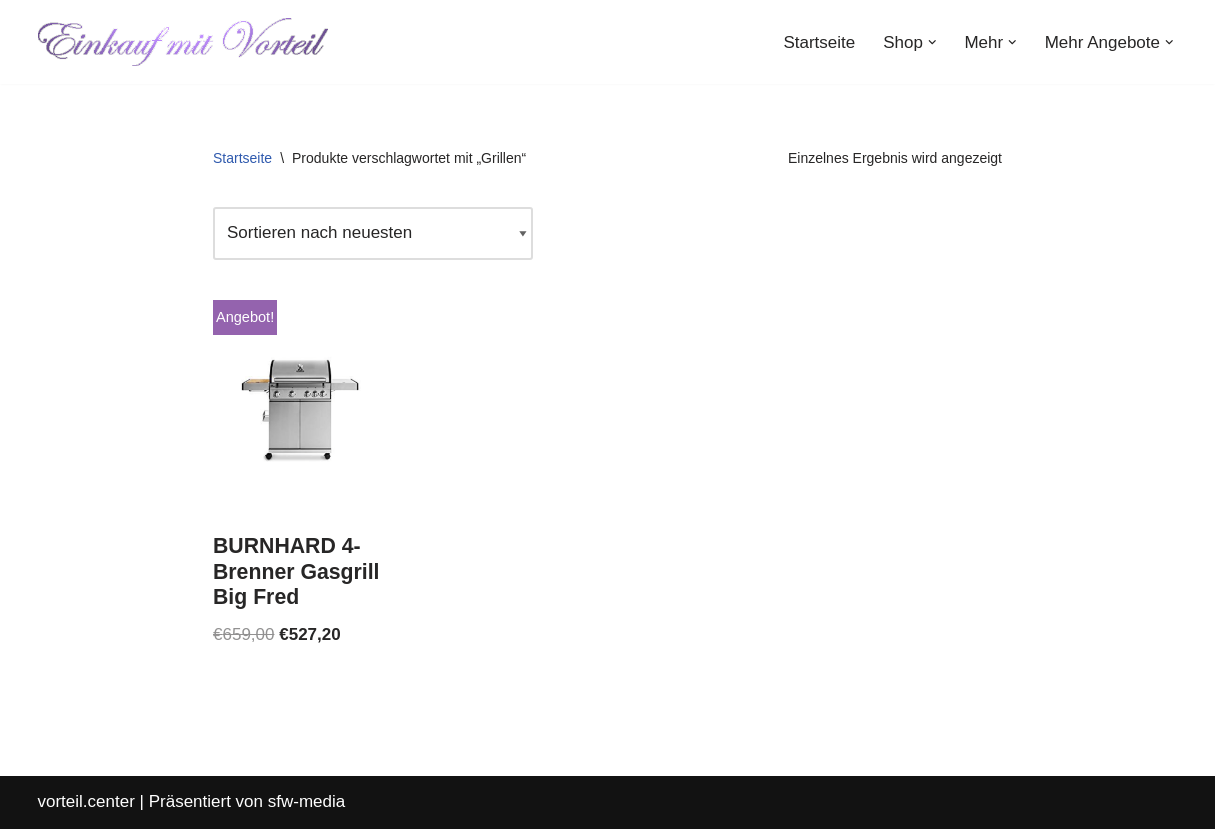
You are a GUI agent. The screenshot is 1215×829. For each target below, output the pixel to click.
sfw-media (306, 801)
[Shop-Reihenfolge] (373, 233)
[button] (932, 42)
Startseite (819, 42)
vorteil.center (86, 801)
